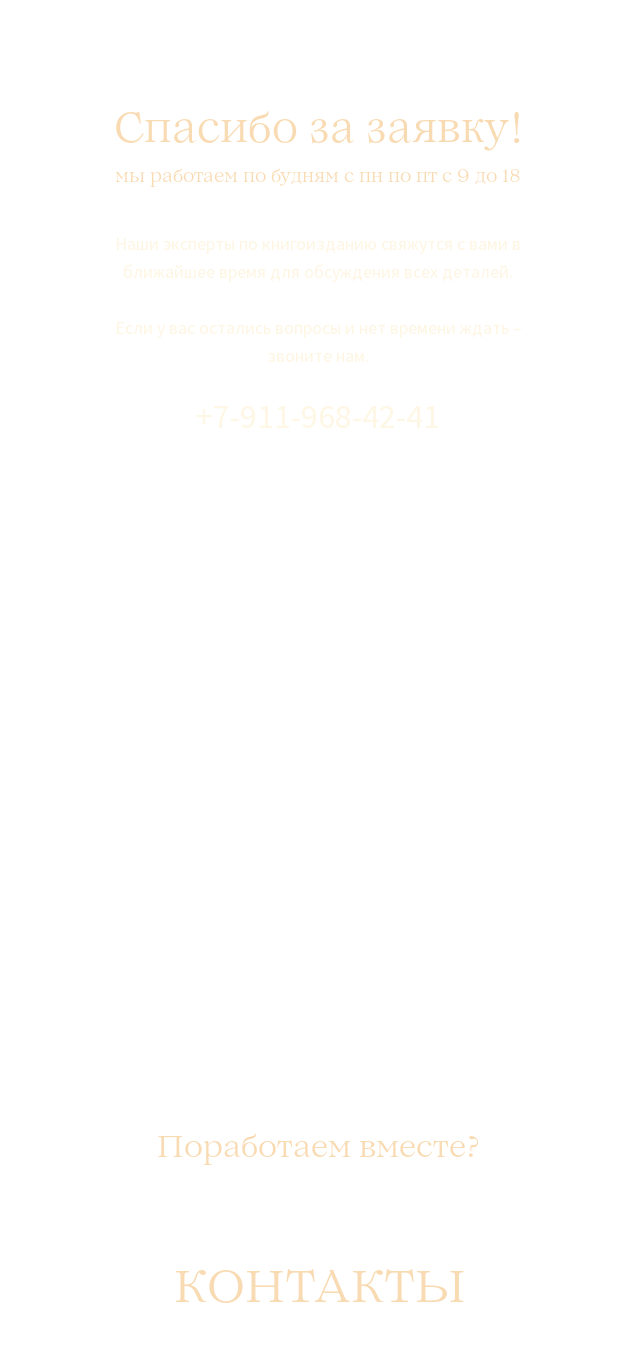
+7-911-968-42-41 (318, 416)
